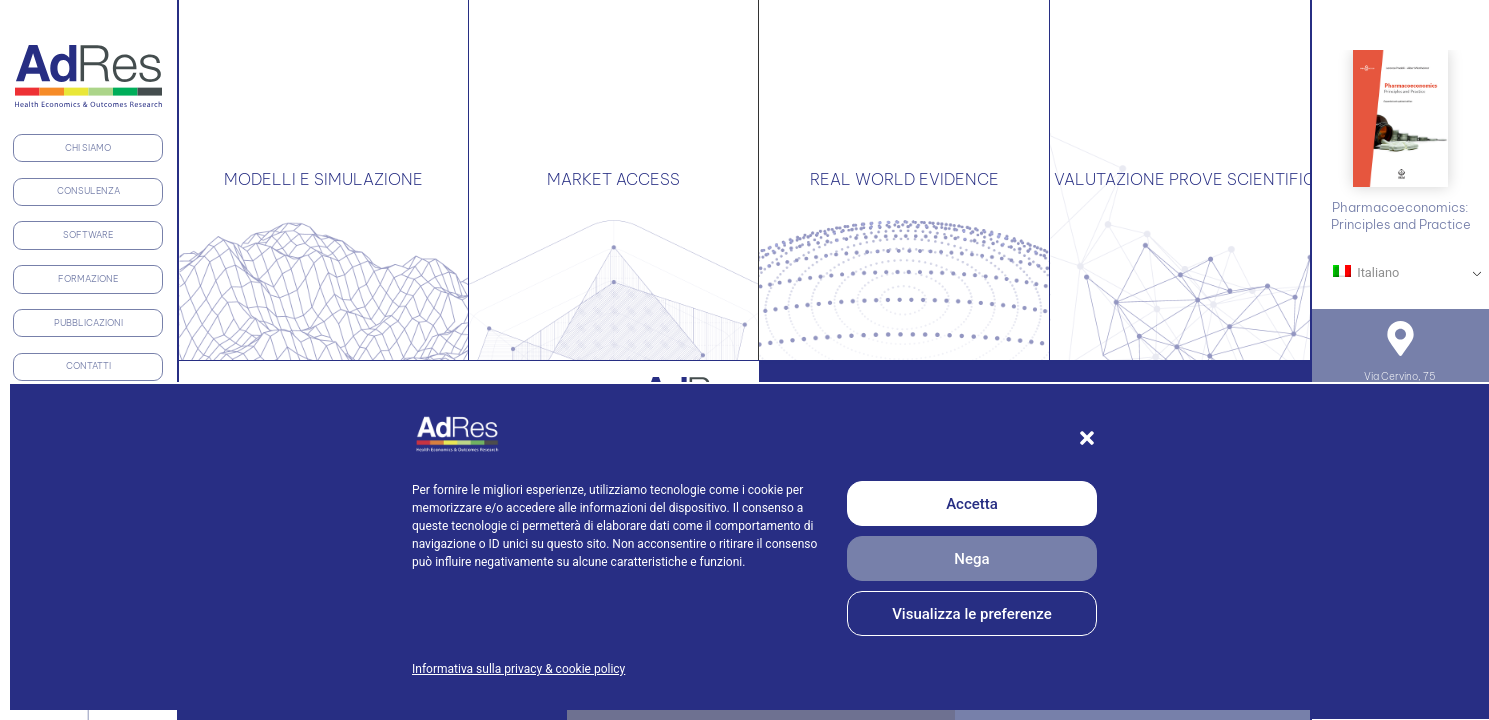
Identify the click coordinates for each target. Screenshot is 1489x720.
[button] (1087, 438)
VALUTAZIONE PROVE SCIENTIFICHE (1195, 179)
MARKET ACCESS (613, 179)
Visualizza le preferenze (972, 614)
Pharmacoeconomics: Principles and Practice (1401, 215)
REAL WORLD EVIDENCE (904, 179)
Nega (971, 559)
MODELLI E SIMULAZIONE (323, 179)
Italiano (1366, 272)
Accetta (972, 504)
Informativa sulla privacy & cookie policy (518, 669)
